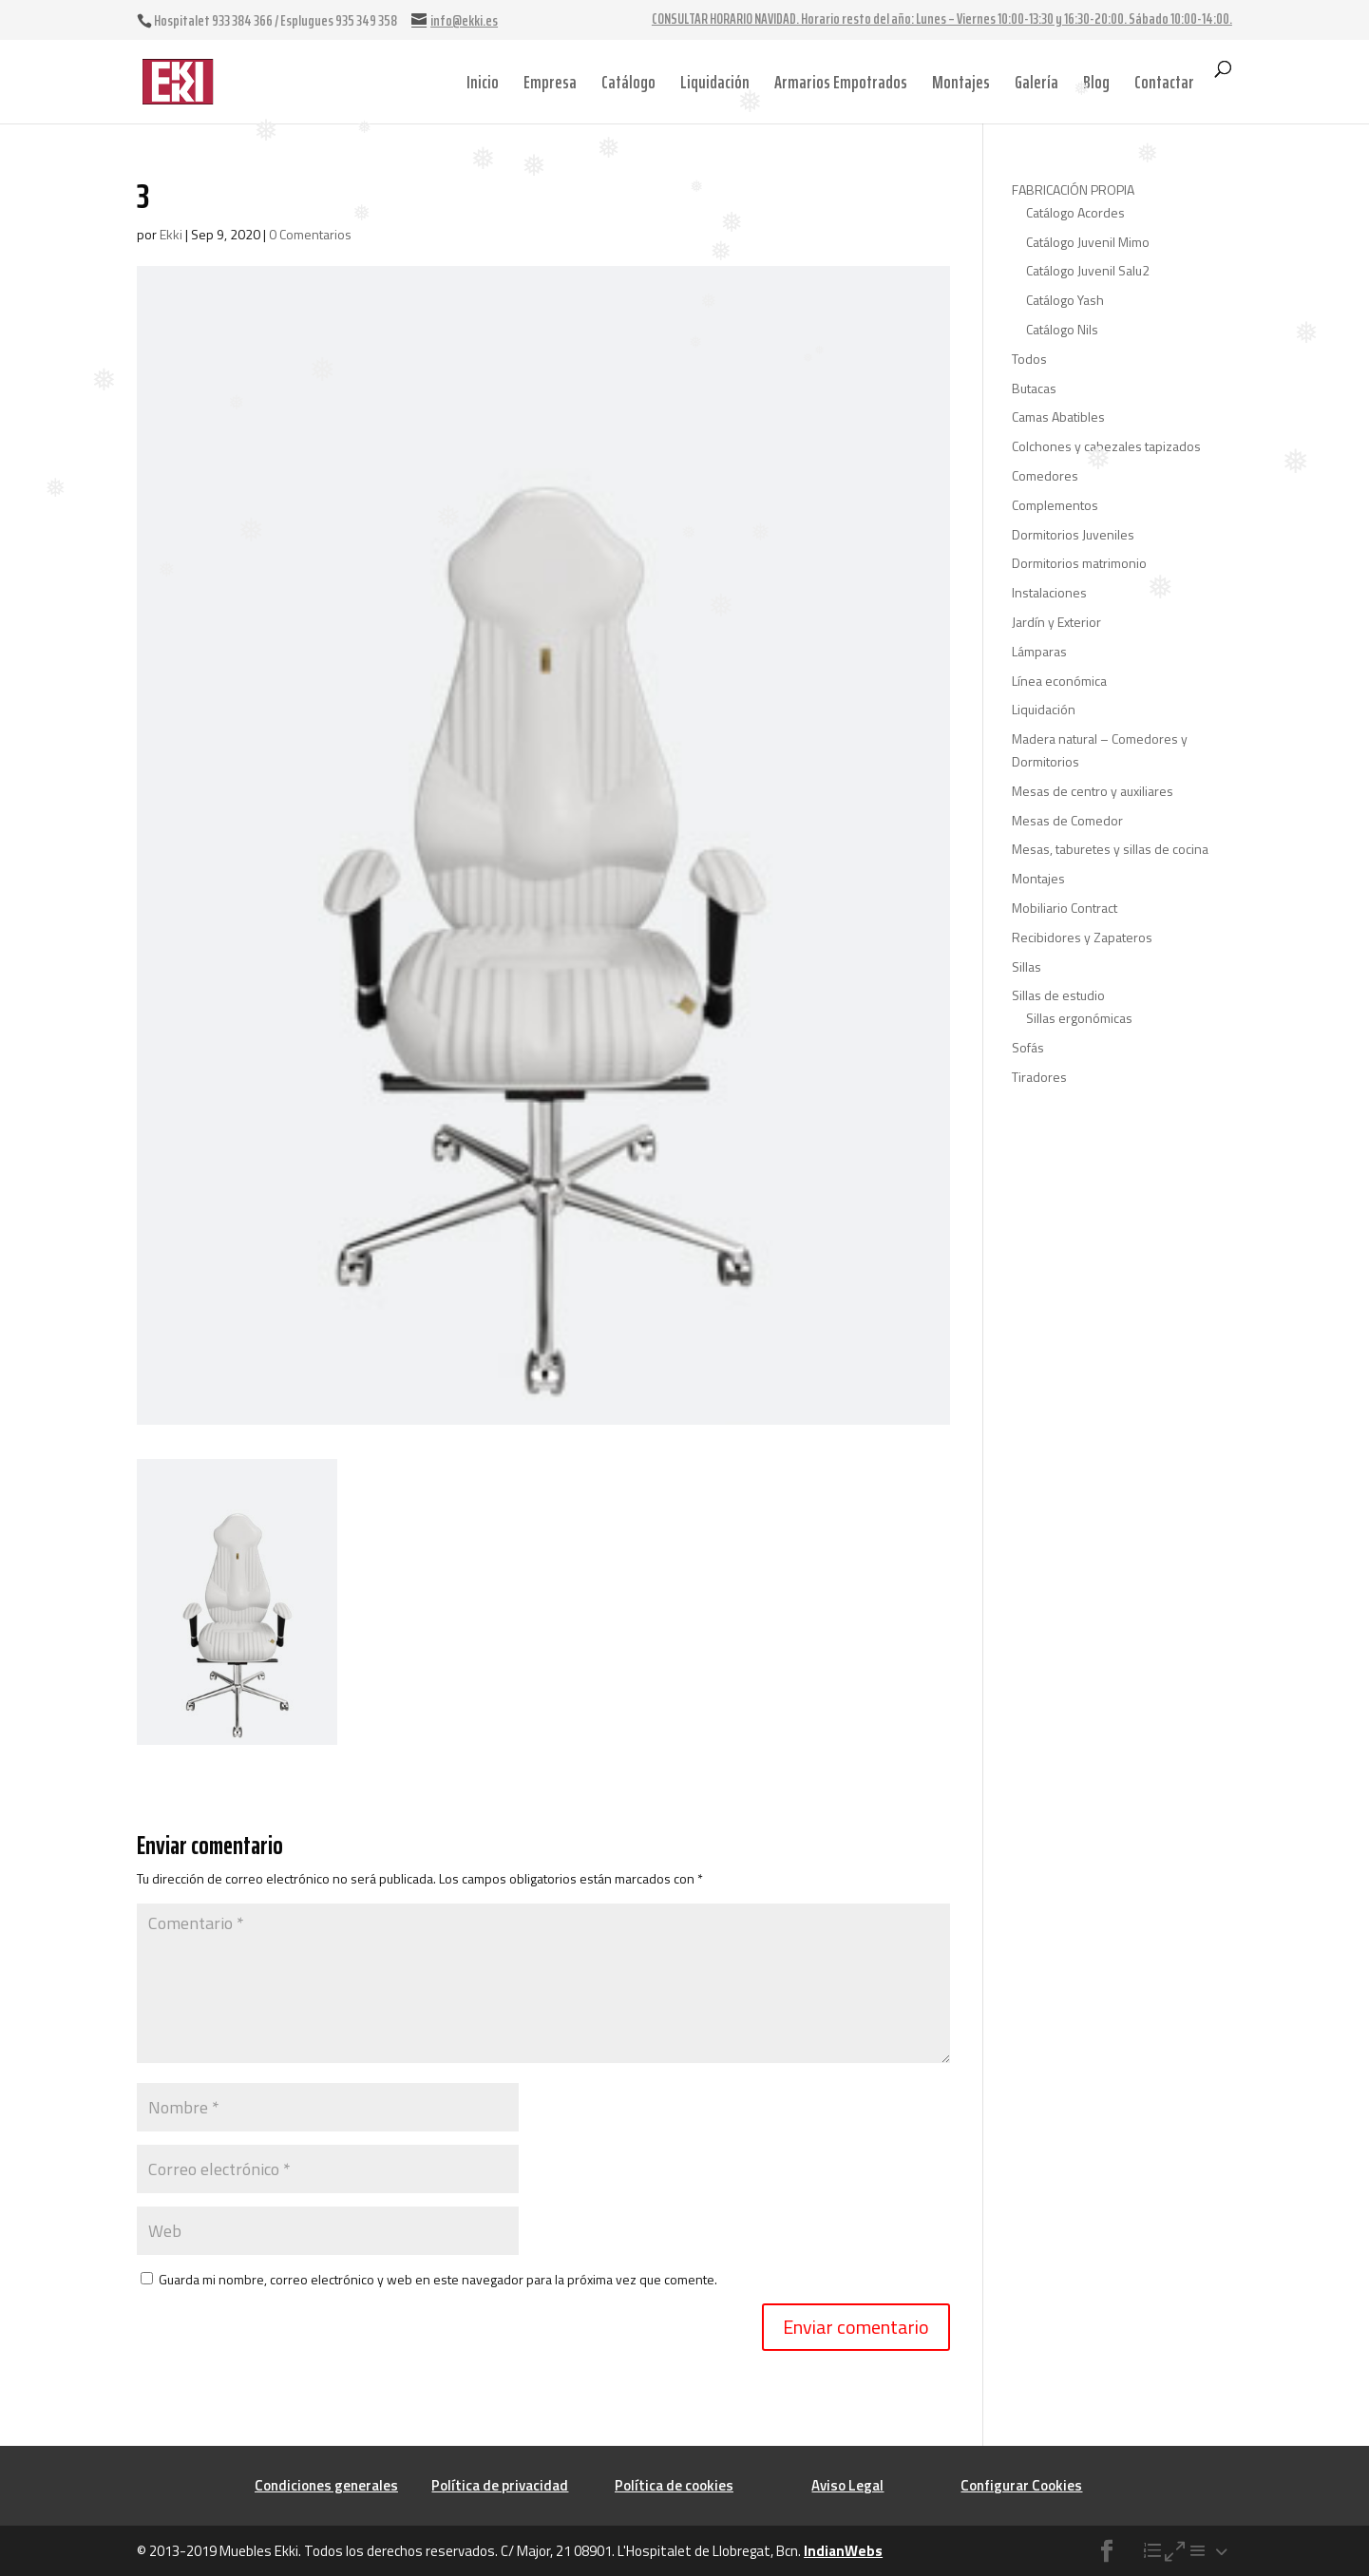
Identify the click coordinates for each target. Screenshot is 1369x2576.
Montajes (961, 81)
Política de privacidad (499, 2485)
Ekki (171, 234)
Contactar (1164, 81)
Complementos (1055, 505)
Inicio (482, 81)
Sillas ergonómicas (1079, 1018)
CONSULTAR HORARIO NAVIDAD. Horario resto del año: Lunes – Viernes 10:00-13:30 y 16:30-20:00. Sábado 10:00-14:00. (942, 20)
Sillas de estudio (1058, 995)
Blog (1096, 81)
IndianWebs (843, 2551)
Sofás (1028, 1047)
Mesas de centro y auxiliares (1092, 791)
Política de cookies (674, 2485)
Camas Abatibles (1058, 416)
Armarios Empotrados (840, 81)
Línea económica (1059, 681)
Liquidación (715, 81)
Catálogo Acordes (1075, 212)
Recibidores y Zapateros (1082, 937)
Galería (1036, 81)
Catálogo (628, 81)
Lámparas (1039, 651)
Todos (1029, 359)
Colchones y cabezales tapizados (1106, 446)
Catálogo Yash (1065, 300)
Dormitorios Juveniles (1073, 534)
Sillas (1026, 966)
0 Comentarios (310, 234)
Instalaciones (1049, 592)
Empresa (550, 81)
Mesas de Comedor (1067, 820)
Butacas (1034, 388)
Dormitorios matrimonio (1079, 563)
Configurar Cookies (1021, 2485)
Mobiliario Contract (1064, 908)
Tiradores (1039, 1077)
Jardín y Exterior (1056, 622)
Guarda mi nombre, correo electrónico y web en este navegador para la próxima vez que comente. (438, 2279)
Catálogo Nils (1062, 329)
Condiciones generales (326, 2485)
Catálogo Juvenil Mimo (1088, 242)
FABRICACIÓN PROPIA (1073, 189)
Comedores (1045, 475)
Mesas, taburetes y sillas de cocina (1110, 849)
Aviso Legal (847, 2485)
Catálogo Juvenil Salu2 (1088, 270)
